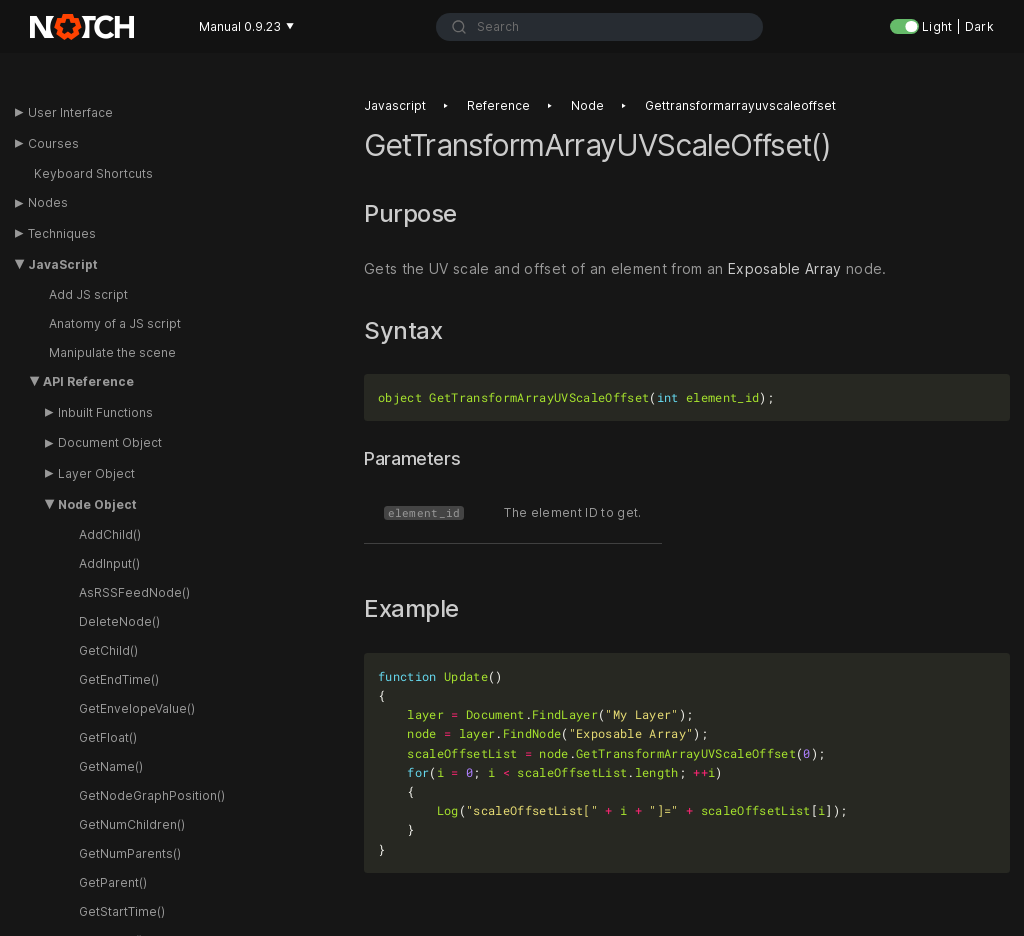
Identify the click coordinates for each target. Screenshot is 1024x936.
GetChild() (108, 650)
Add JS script (88, 294)
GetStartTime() (122, 911)
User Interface (70, 112)
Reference (498, 112)
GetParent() (113, 882)
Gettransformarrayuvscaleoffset (740, 112)
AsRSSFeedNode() (134, 592)
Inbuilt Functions (105, 412)
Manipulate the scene (112, 352)
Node (587, 112)
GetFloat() (108, 737)
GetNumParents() (130, 853)
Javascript (395, 112)
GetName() (111, 766)
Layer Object (96, 473)
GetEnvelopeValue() (137, 708)
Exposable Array (785, 275)
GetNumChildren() (132, 824)
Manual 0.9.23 (246, 26)
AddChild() (110, 534)
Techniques (62, 233)
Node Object (97, 504)
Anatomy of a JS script (115, 323)
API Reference (88, 381)
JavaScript (63, 264)
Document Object (110, 442)
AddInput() (109, 563)
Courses (53, 143)
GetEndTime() (119, 679)
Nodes (48, 202)
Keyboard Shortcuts (93, 173)
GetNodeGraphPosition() (152, 795)
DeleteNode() (119, 621)
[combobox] (600, 27)
